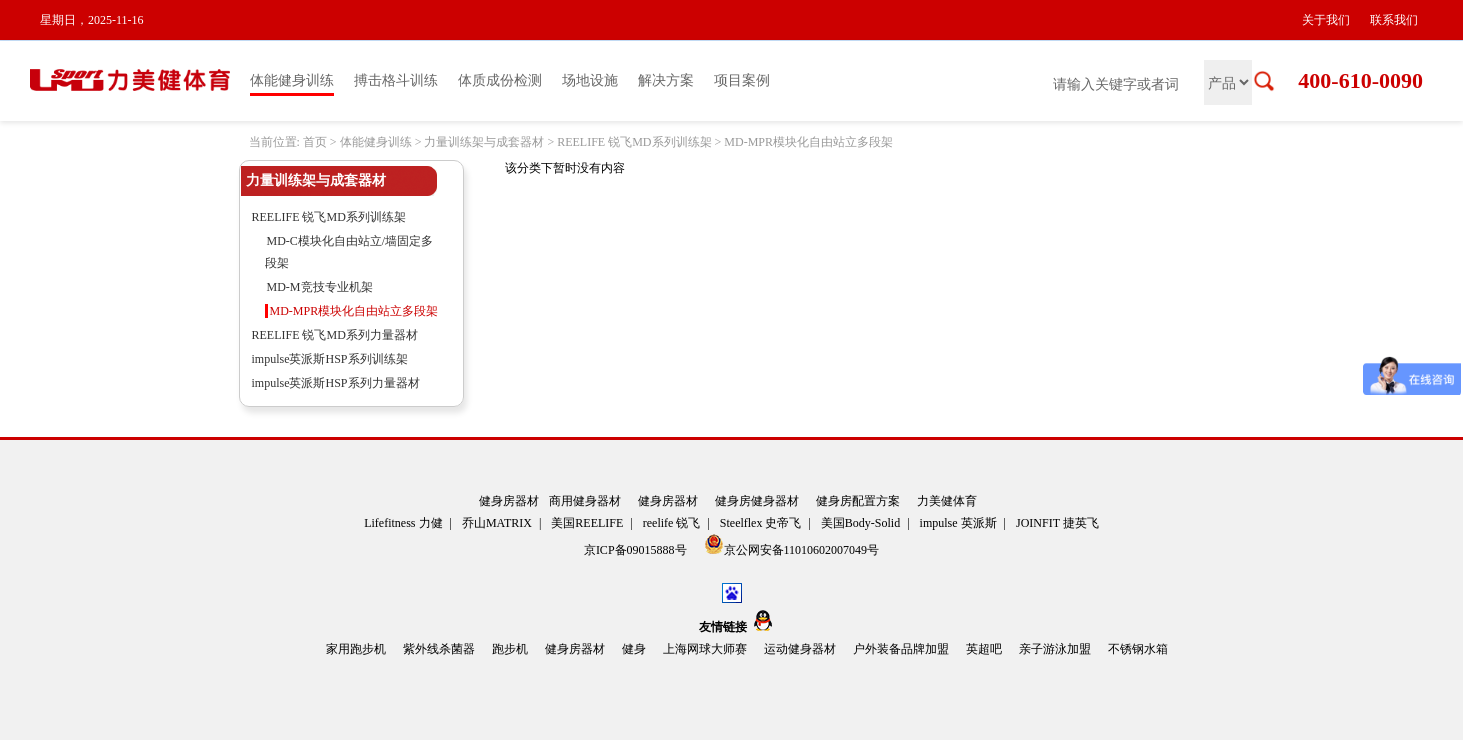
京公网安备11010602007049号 (792, 545)
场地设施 (590, 80)
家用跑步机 (356, 649)
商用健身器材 (585, 501)
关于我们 (1326, 20)
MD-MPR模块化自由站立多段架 (808, 142)
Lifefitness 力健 (403, 523)
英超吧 (984, 649)
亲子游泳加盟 (1055, 649)
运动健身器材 (800, 649)
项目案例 (742, 80)
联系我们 (1394, 20)
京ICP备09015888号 (637, 550)
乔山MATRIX (497, 523)
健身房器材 (509, 501)
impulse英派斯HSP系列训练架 (330, 359)
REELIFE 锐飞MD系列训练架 (634, 142)
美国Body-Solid (860, 523)
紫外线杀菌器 (439, 649)
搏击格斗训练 (396, 80)
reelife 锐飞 (672, 523)
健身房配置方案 (858, 501)
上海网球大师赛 (705, 649)
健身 (634, 649)
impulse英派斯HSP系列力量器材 (336, 383)
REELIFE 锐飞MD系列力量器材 (335, 335)
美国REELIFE (587, 523)
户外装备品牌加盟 (901, 649)
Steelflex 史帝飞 (761, 523)
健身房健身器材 (757, 501)
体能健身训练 (292, 80)
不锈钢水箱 (1138, 649)
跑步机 (510, 649)
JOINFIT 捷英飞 (1057, 523)
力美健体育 (947, 501)
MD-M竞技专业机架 (320, 287)
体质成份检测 (500, 80)
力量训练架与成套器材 (484, 142)
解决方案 (666, 80)
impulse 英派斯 (958, 523)
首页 (315, 142)
